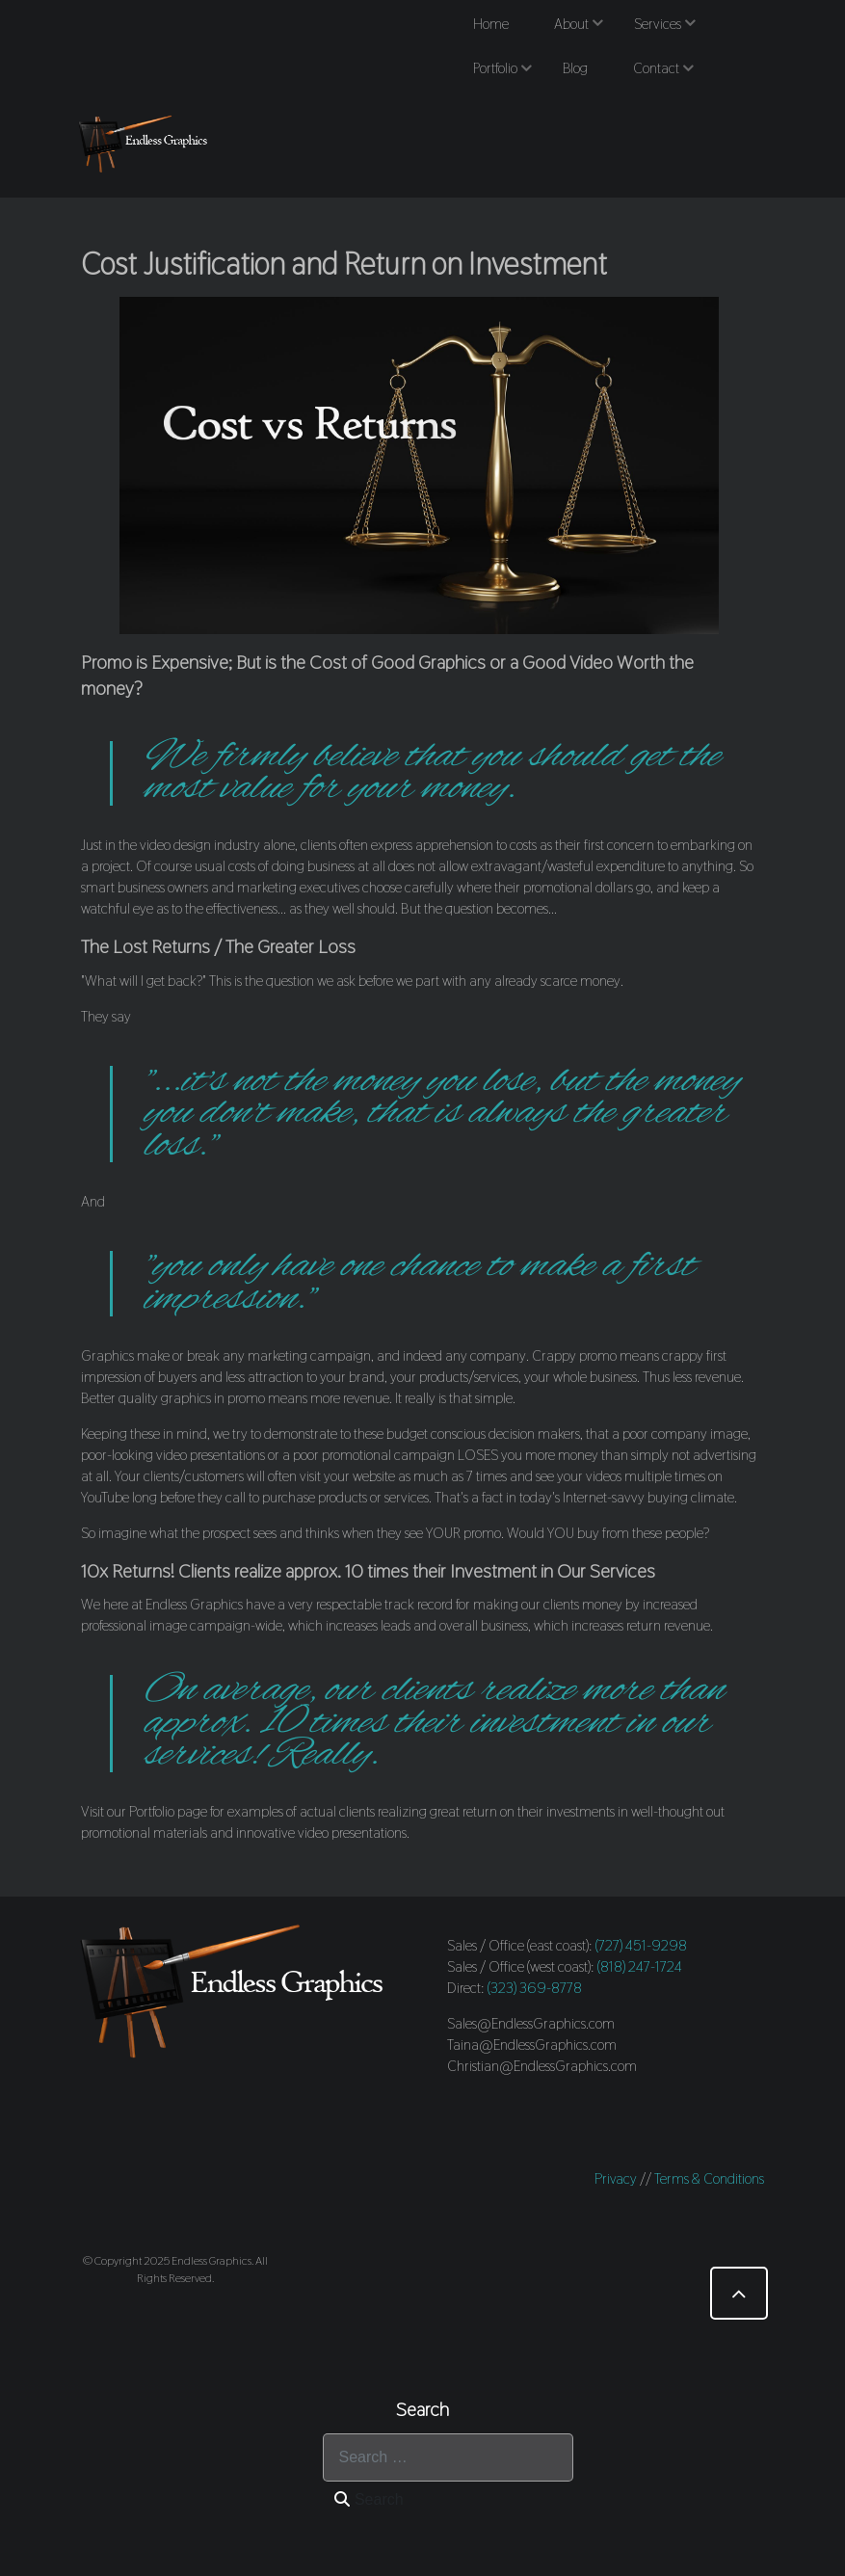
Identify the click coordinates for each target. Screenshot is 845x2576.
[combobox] (448, 2457)
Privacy (615, 2178)
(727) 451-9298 (641, 1945)
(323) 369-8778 (535, 1987)
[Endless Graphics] (145, 143)
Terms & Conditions (709, 2178)
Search (368, 2499)
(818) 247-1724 (639, 1966)
